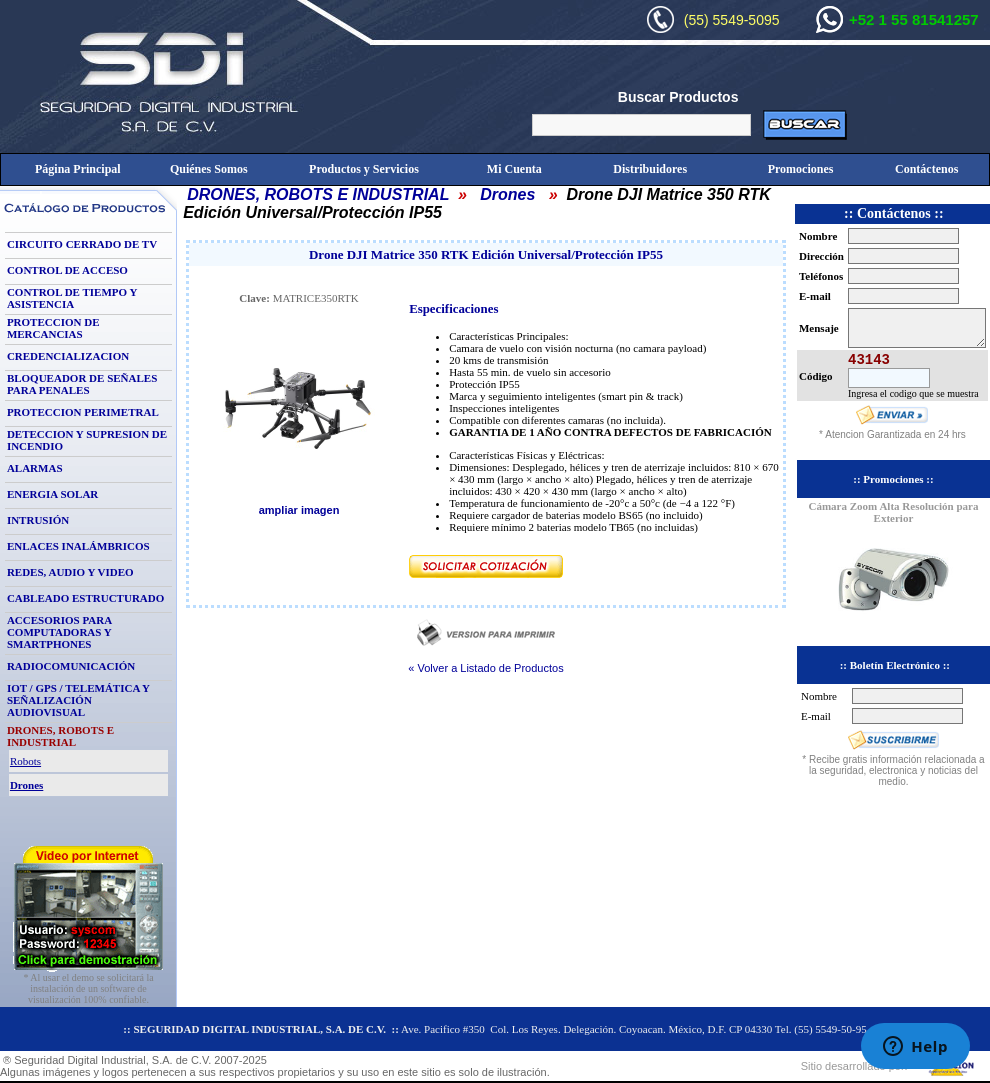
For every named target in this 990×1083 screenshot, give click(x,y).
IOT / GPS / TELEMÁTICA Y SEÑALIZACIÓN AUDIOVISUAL (78, 700)
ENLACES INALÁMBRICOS (78, 546)
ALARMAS (35, 468)
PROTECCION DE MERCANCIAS (53, 328)
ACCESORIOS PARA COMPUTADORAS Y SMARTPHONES (59, 632)
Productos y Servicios (364, 169)
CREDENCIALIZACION (68, 356)
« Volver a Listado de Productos (485, 668)
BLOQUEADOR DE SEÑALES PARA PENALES (82, 384)
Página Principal (78, 169)
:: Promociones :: (893, 479)
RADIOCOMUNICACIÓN (71, 666)
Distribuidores (650, 169)
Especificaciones (453, 309)
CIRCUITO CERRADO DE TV (82, 244)
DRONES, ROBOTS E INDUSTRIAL (318, 194)
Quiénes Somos (209, 169)
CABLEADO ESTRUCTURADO (85, 598)
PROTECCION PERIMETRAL (83, 412)
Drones (507, 194)
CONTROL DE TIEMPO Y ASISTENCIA (72, 298)
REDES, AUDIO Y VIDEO (70, 572)
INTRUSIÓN (38, 520)
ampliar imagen (299, 510)
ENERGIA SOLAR (52, 494)
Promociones (801, 169)
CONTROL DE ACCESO (67, 270)
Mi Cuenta (514, 169)
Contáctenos (926, 169)
